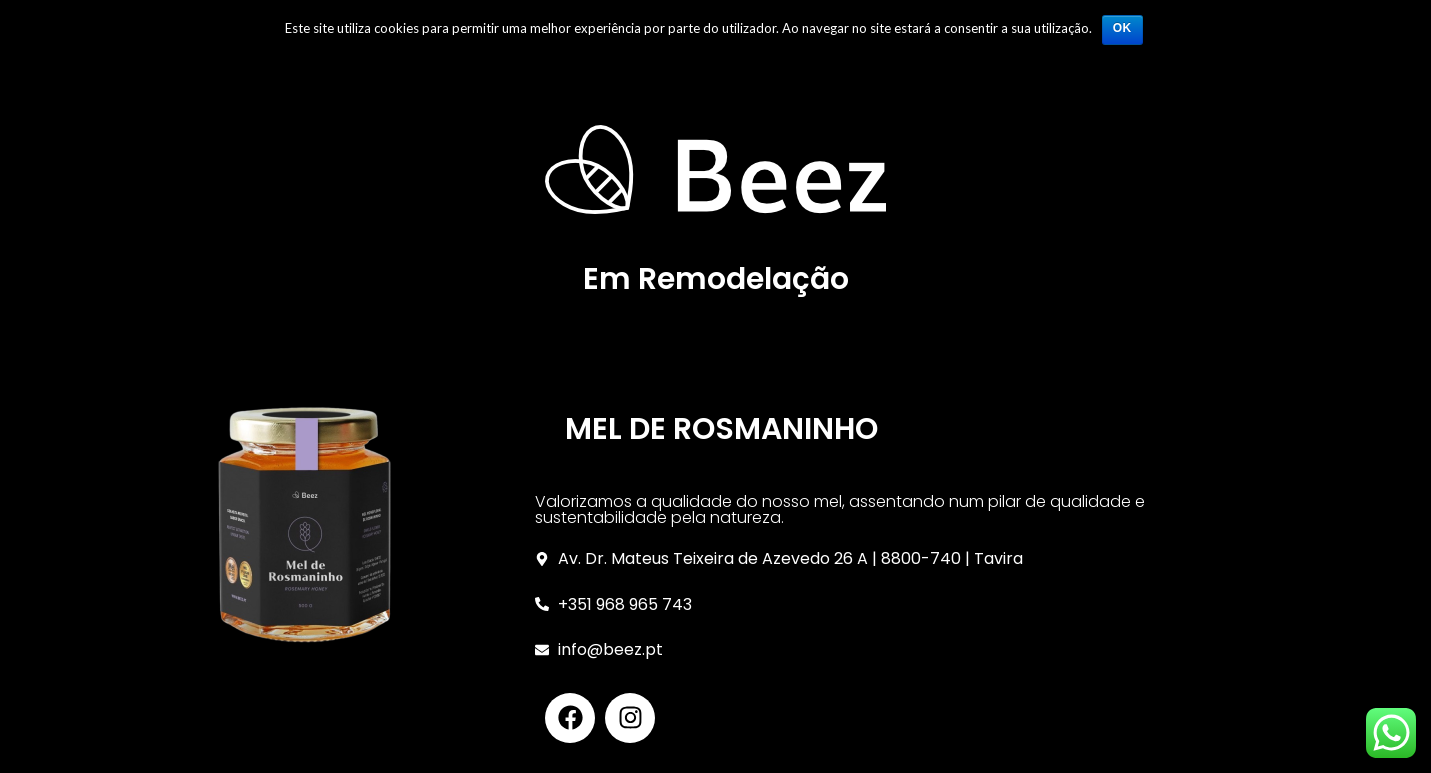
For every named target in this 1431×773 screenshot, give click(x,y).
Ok (1122, 28)
